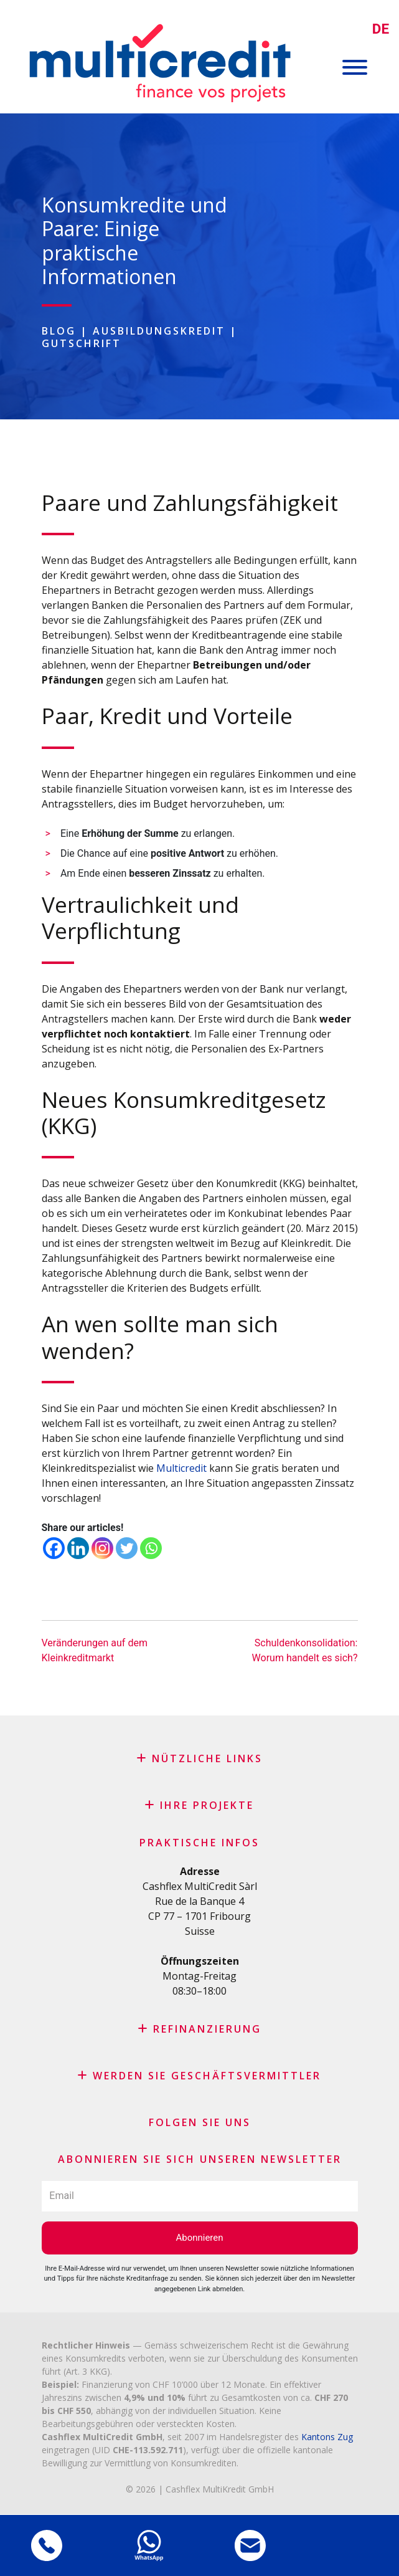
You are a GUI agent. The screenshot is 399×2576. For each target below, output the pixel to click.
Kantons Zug (327, 2437)
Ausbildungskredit (159, 331)
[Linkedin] (78, 1548)
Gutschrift (81, 343)
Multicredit (181, 1468)
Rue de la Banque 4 (199, 1901)
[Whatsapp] (151, 1548)
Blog (59, 331)
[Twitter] (127, 1548)
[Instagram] (102, 1548)
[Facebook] (54, 1548)
